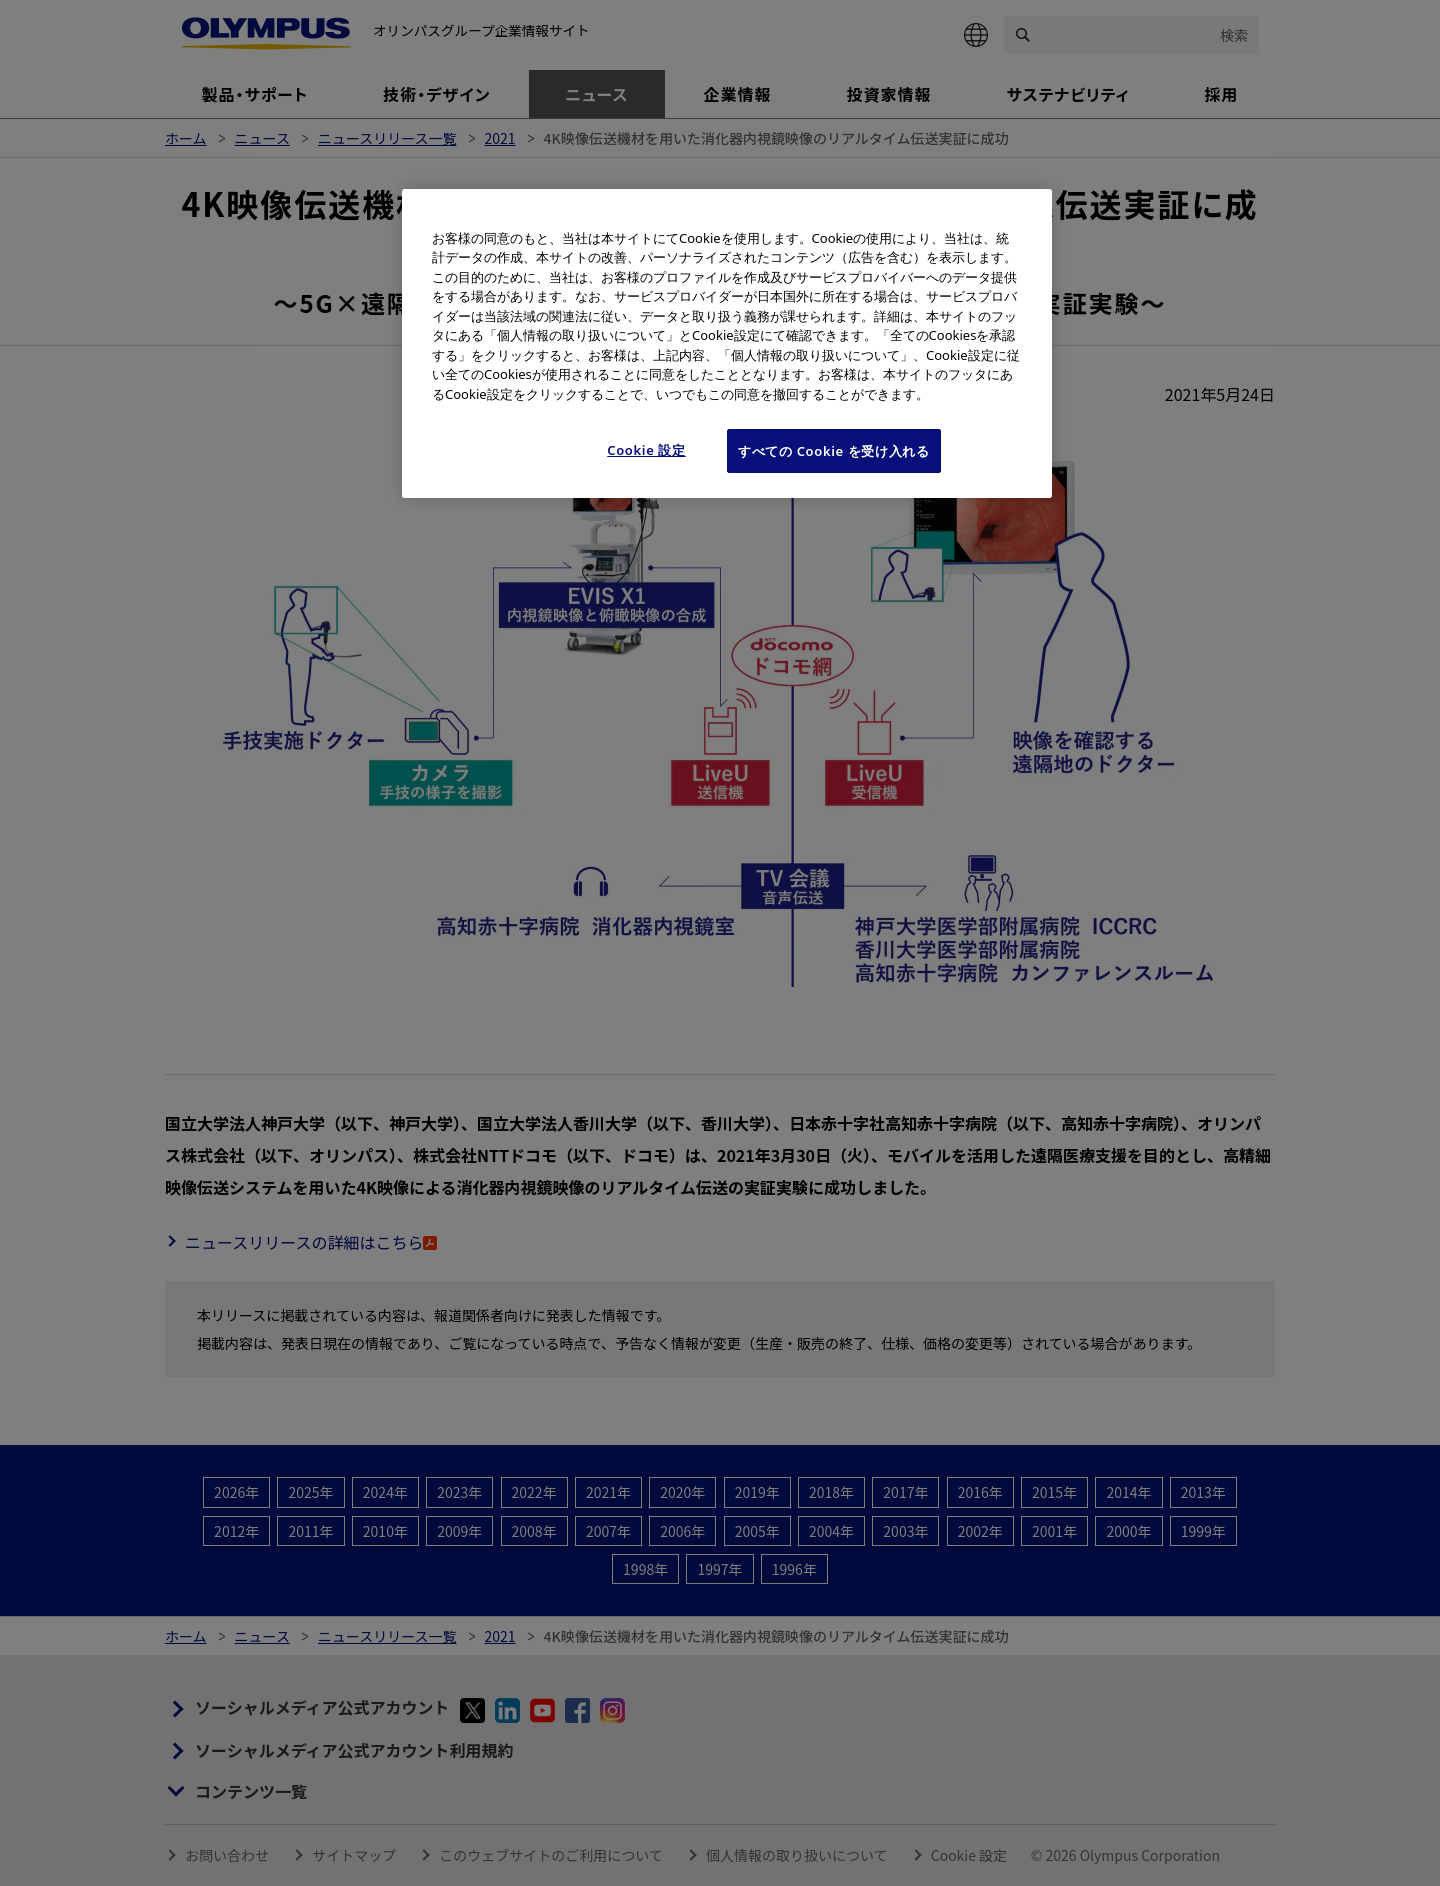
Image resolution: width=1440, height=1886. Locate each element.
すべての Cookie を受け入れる (834, 451)
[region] (727, 344)
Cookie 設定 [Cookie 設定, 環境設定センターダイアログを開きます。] (646, 450)
